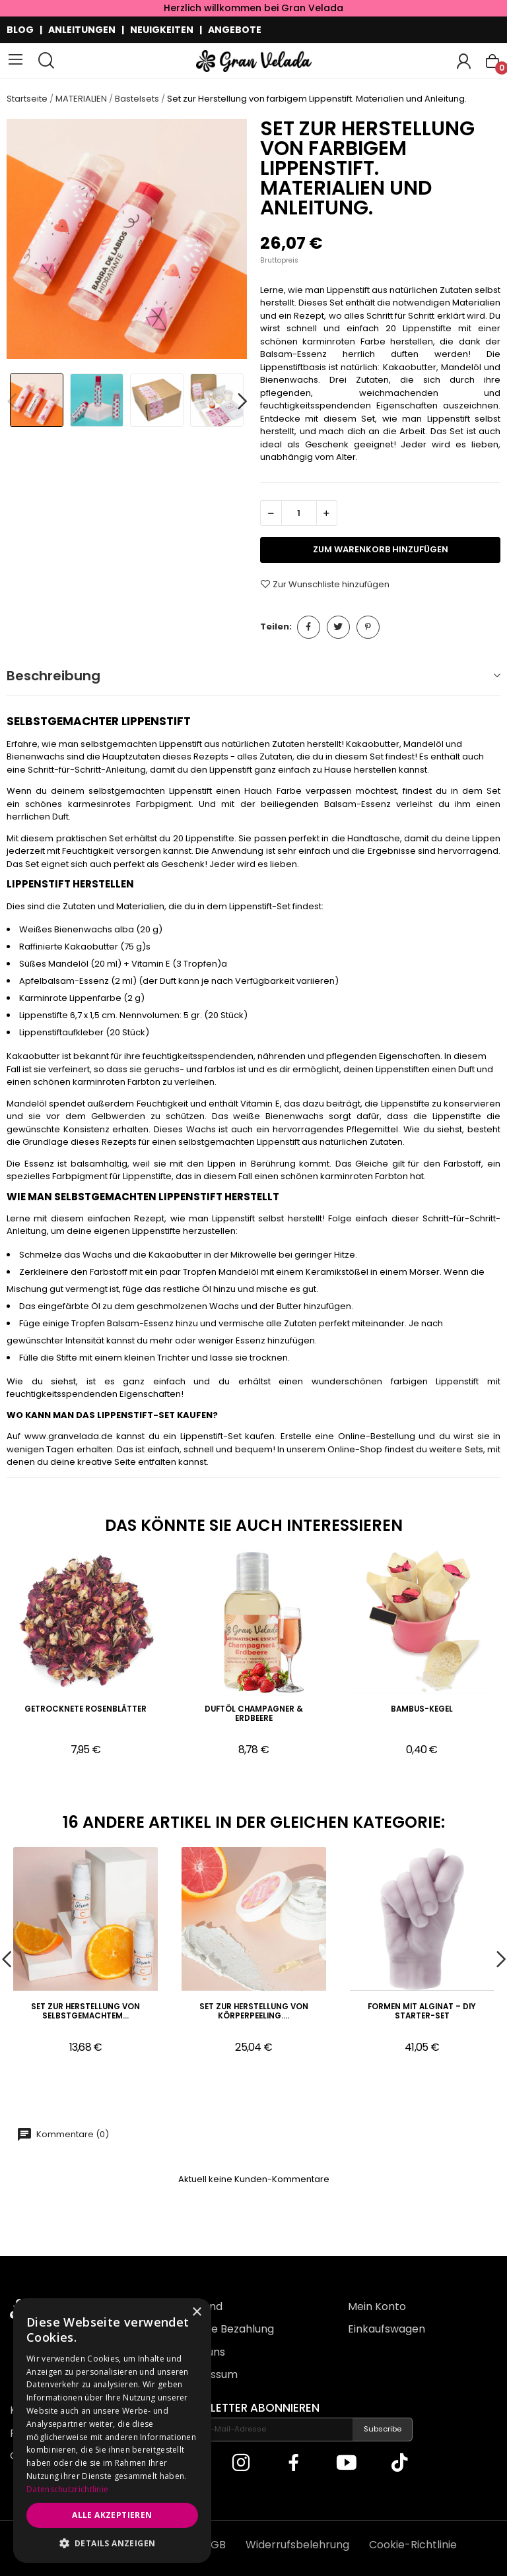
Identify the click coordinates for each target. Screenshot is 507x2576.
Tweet (338, 627)
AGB (214, 2544)
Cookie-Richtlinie (413, 2544)
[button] (112, 2543)
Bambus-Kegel (422, 1709)
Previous (11, 401)
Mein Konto (377, 2306)
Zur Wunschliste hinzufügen (324, 584)
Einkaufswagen (386, 2328)
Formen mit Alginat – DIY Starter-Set (422, 2011)
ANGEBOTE (234, 29)
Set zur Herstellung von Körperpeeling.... (253, 2011)
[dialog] (112, 2430)
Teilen (308, 627)
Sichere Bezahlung (226, 2328)
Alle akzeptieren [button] (112, 2515)
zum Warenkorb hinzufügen (380, 549)
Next (242, 401)
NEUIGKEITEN (161, 29)
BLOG (20, 29)
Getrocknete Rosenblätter (85, 1709)
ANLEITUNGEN (82, 29)
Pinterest (368, 627)
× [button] (196, 2312)
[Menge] (299, 513)
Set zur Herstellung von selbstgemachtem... (85, 2011)
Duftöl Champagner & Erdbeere (254, 1713)
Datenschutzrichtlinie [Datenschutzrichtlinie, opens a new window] (67, 2489)
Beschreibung (53, 675)
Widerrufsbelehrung (297, 2544)
